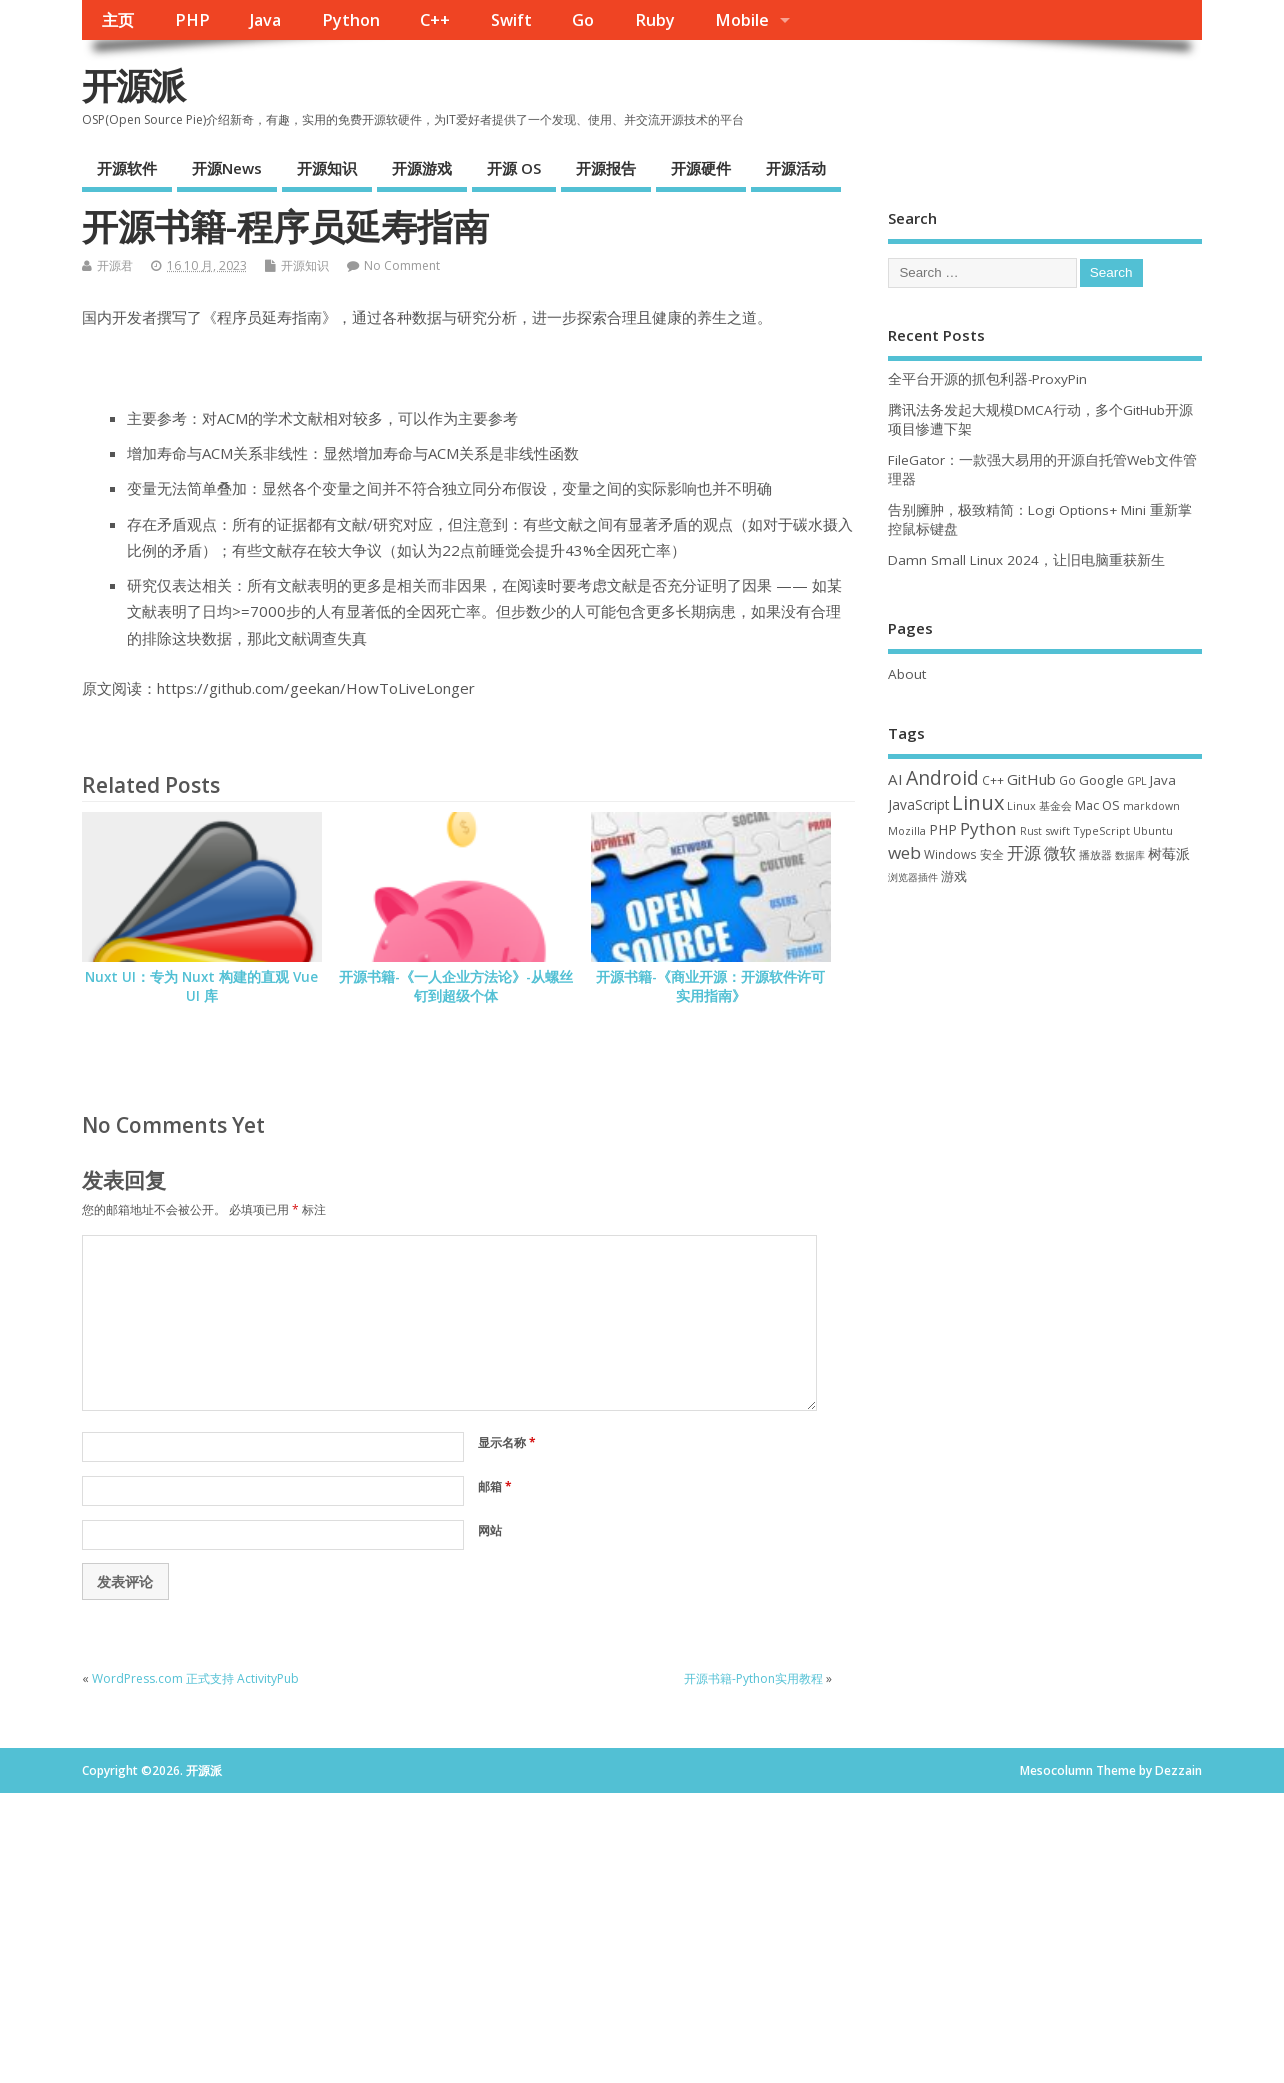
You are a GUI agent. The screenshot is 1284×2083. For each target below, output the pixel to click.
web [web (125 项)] (904, 852)
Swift (511, 20)
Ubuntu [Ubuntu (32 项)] (1153, 830)
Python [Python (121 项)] (988, 828)
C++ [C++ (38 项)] (993, 780)
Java (265, 20)
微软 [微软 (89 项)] (1060, 853)
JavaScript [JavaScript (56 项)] (918, 805)
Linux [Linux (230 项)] (978, 802)
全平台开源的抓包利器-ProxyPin (987, 379)
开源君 (115, 265)
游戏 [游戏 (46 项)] (954, 876)
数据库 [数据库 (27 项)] (1130, 855)
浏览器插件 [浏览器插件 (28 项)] (913, 877)
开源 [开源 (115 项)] (1024, 852)
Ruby (655, 20)
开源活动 (796, 168)
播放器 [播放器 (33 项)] (1095, 854)
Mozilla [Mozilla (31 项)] (907, 830)
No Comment (402, 265)
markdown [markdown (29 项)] (1151, 806)
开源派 (133, 85)
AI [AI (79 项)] (895, 779)
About (907, 674)
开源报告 (606, 168)
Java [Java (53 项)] (1163, 780)
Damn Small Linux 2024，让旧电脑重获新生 (1026, 560)
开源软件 (127, 168)
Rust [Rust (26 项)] (1031, 831)
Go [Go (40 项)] (1067, 780)
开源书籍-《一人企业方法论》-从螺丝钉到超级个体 (456, 986)
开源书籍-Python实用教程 (753, 1678)
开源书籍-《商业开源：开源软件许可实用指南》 (710, 986)
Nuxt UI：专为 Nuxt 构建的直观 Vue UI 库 (201, 986)
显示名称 (507, 1442)
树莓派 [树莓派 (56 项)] (1169, 854)
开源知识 (327, 168)
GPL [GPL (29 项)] (1137, 781)
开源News (227, 168)
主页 (118, 20)
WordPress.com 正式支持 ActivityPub (195, 1678)
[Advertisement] (1045, 1050)
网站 (490, 1530)
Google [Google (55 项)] (1101, 780)
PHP (192, 20)
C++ (435, 20)
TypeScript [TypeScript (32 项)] (1101, 830)
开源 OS (514, 168)
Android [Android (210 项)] (942, 777)
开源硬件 (701, 168)
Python (351, 20)
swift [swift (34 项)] (1057, 830)
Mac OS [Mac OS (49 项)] (1097, 805)
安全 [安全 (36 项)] (992, 854)
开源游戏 (422, 168)
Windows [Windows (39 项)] (950, 854)
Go (583, 20)
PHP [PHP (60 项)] (943, 829)
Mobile (742, 20)
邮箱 (495, 1486)
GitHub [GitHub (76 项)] (1031, 779)
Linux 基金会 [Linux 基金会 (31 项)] (1039, 805)
